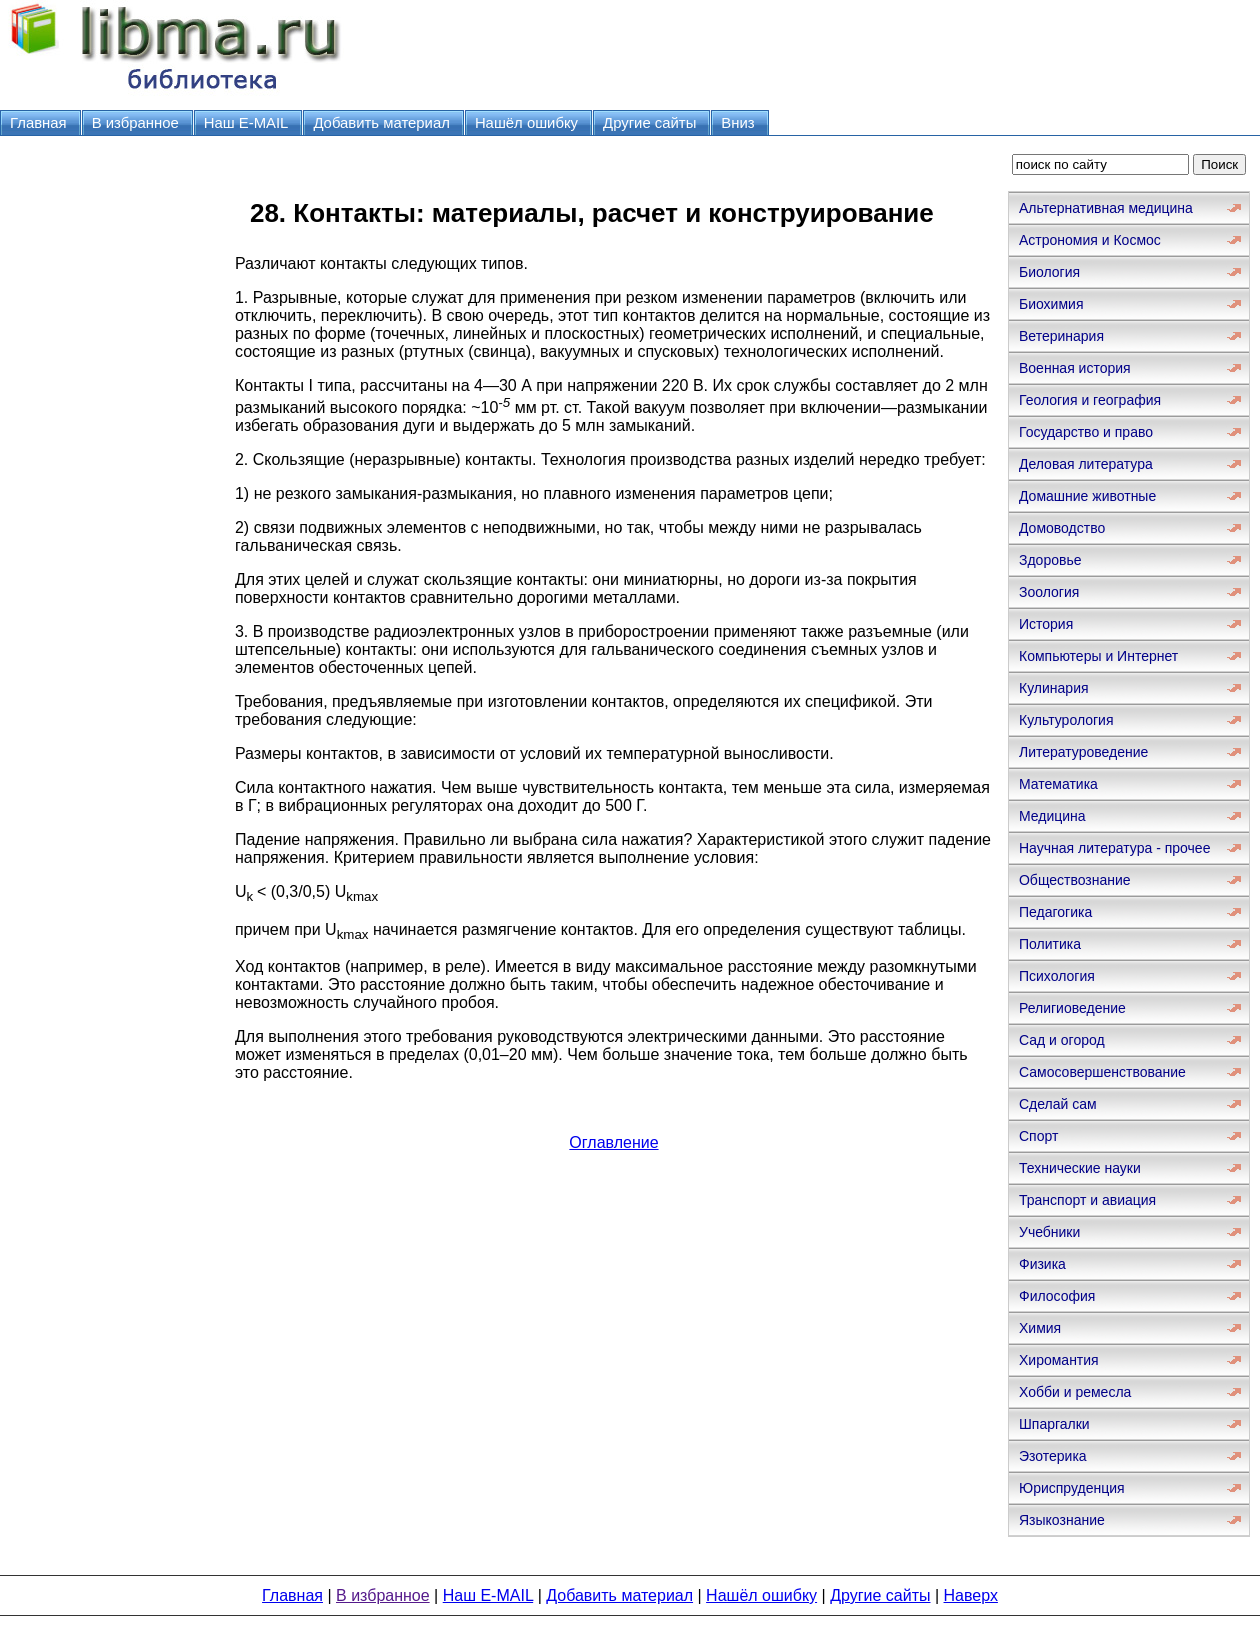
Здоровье (1050, 560)
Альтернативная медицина (1106, 208)
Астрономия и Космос (1090, 240)
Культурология (1066, 720)
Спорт (1038, 1136)
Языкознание (1062, 1520)
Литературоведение (1083, 752)
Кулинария (1054, 688)
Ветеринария (1061, 336)
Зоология (1049, 592)
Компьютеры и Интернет (1098, 656)
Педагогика (1055, 912)
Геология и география (1090, 400)
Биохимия (1051, 304)
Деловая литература (1086, 464)
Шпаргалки (1054, 1424)
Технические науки (1080, 1168)
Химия (1040, 1328)
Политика (1050, 944)
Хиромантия (1059, 1360)
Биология (1049, 272)
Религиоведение (1072, 1008)
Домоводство (1062, 528)
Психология (1057, 976)
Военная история (1075, 368)
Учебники (1049, 1232)
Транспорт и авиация (1087, 1200)
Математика (1058, 784)
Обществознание (1075, 880)
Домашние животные (1087, 496)
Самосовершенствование (1102, 1072)
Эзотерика (1053, 1456)
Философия (1057, 1296)
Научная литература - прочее (1114, 848)
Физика (1042, 1264)
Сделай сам (1058, 1104)
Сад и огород (1062, 1040)
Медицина (1052, 816)
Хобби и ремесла (1075, 1392)
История (1046, 624)
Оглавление (613, 1142)
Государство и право (1086, 432)
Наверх (971, 1595)
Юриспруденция (1072, 1488)
